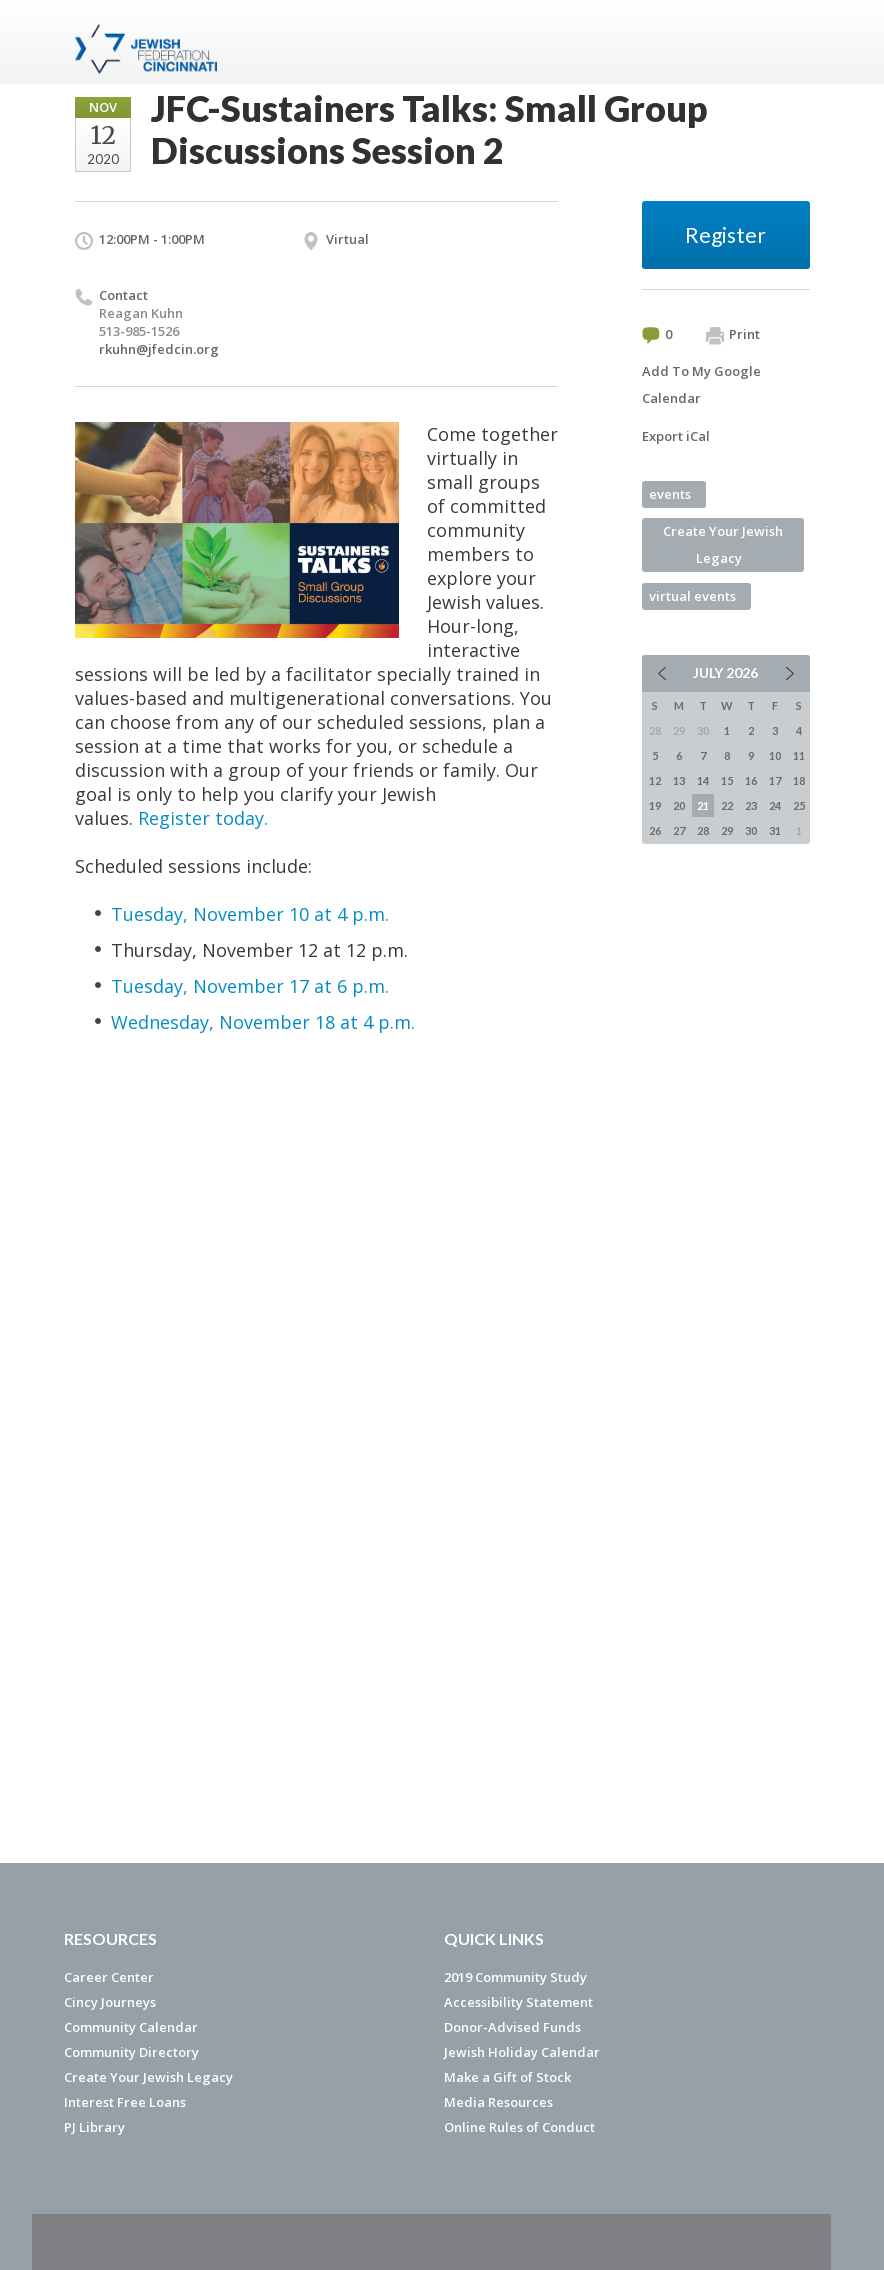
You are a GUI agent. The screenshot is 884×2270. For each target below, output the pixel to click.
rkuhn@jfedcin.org (159, 349)
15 (727, 780)
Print (733, 335)
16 (751, 780)
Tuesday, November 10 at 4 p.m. (250, 914)
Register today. (203, 818)
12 (655, 780)
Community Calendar (131, 2027)
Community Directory (131, 2052)
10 (775, 755)
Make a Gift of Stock (507, 2077)
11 (799, 755)
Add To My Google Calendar (701, 384)
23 (751, 805)
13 (679, 780)
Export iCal (676, 436)
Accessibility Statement (518, 2002)
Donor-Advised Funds (512, 2027)
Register (725, 234)
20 (679, 805)
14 (703, 780)
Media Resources (498, 2102)
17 (775, 780)
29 (727, 830)
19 (655, 805)
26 (655, 830)
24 (775, 805)
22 (727, 805)
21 (703, 805)
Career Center (109, 1977)
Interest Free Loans (125, 2102)
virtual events (692, 596)
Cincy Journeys (110, 2002)
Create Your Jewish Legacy (723, 544)
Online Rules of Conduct (519, 2127)
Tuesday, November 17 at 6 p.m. (250, 986)
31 (775, 830)
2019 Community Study (515, 1977)
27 (679, 830)
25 (799, 805)
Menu (787, 42)
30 (751, 830)
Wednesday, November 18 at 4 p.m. (263, 1022)
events (670, 494)
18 (799, 780)
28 (703, 830)
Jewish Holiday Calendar (522, 2052)
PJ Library (94, 2127)
